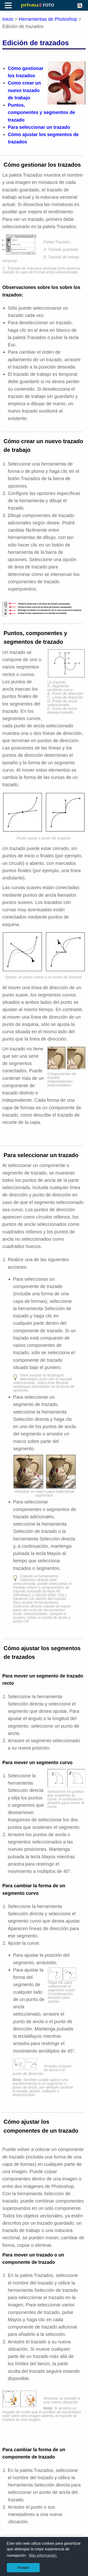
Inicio (7, 19)
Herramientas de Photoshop (48, 19)
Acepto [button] (23, 2567)
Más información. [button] (43, 2555)
